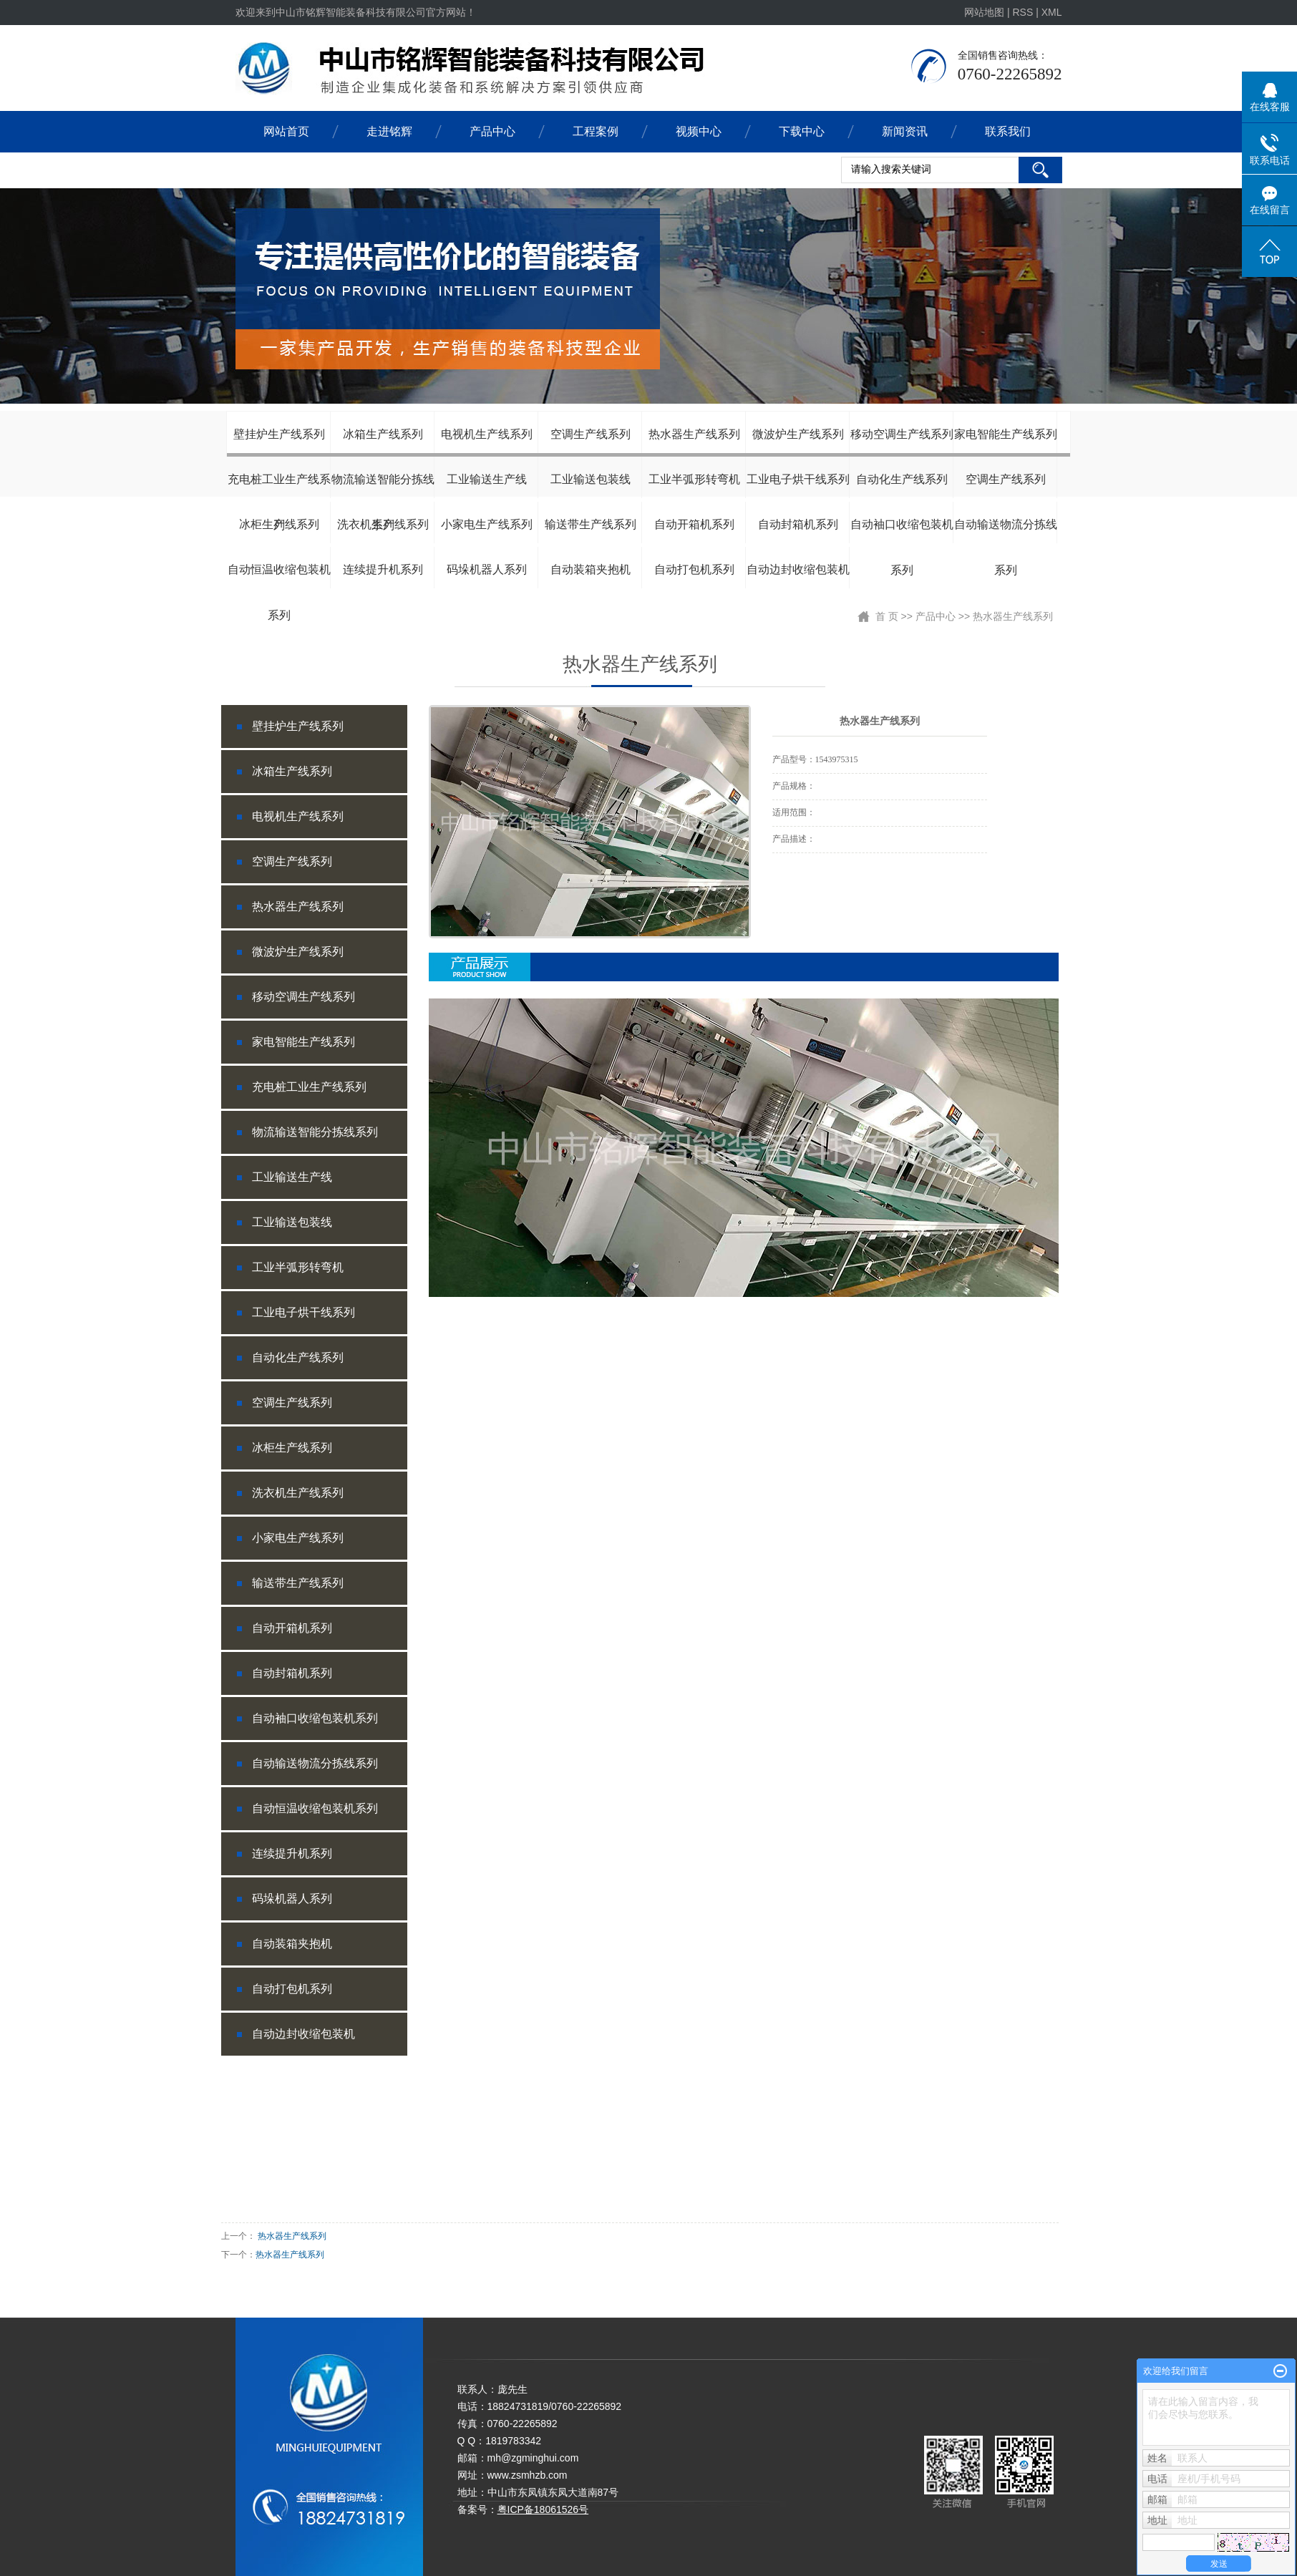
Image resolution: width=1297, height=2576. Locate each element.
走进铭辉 (389, 131)
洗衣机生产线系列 (383, 524)
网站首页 (286, 131)
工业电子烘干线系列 (798, 479)
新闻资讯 (905, 131)
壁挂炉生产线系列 (279, 434)
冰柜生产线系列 (279, 524)
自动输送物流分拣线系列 (1005, 532)
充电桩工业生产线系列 (279, 487)
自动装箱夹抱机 (590, 569)
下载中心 (802, 131)
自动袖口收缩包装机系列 (901, 532)
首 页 (886, 616)
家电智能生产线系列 (1005, 434)
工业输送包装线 (590, 479)
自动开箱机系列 (694, 524)
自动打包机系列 (694, 569)
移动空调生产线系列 (901, 434)
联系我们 (1008, 131)
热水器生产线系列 (694, 434)
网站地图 (985, 12)
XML (1051, 12)
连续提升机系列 (383, 569)
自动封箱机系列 (798, 524)
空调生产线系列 (590, 434)
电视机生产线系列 (487, 434)
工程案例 (595, 131)
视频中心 (699, 131)
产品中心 (492, 131)
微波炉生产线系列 (798, 434)
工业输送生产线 (487, 479)
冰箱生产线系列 (383, 434)
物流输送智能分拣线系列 (382, 487)
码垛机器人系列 (487, 569)
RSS (1022, 12)
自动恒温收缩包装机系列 (279, 577)
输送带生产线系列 (590, 524)
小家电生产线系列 (487, 524)
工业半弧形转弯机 (694, 479)
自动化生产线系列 (902, 479)
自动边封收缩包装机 (798, 569)
